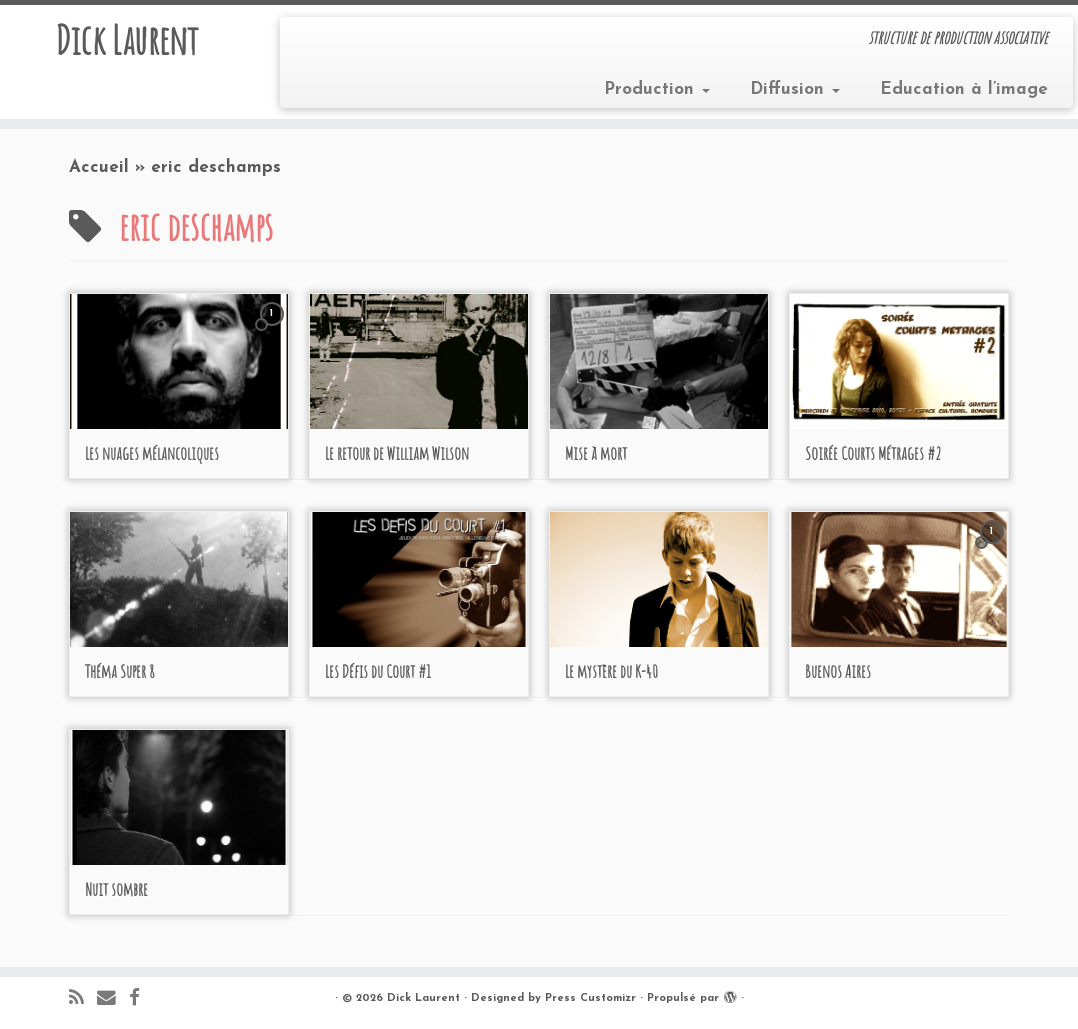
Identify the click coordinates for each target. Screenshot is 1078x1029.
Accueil (99, 167)
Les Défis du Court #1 (378, 671)
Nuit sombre (116, 889)
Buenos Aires (838, 671)
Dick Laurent (126, 40)
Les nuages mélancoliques (152, 453)
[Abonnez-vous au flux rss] (83, 999)
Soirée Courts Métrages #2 (873, 453)
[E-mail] (113, 999)
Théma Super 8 (120, 671)
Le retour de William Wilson (397, 453)
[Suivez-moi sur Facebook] (141, 999)
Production (657, 89)
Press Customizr (590, 998)
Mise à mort (596, 453)
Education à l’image (964, 89)
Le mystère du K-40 (611, 671)
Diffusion (795, 89)
